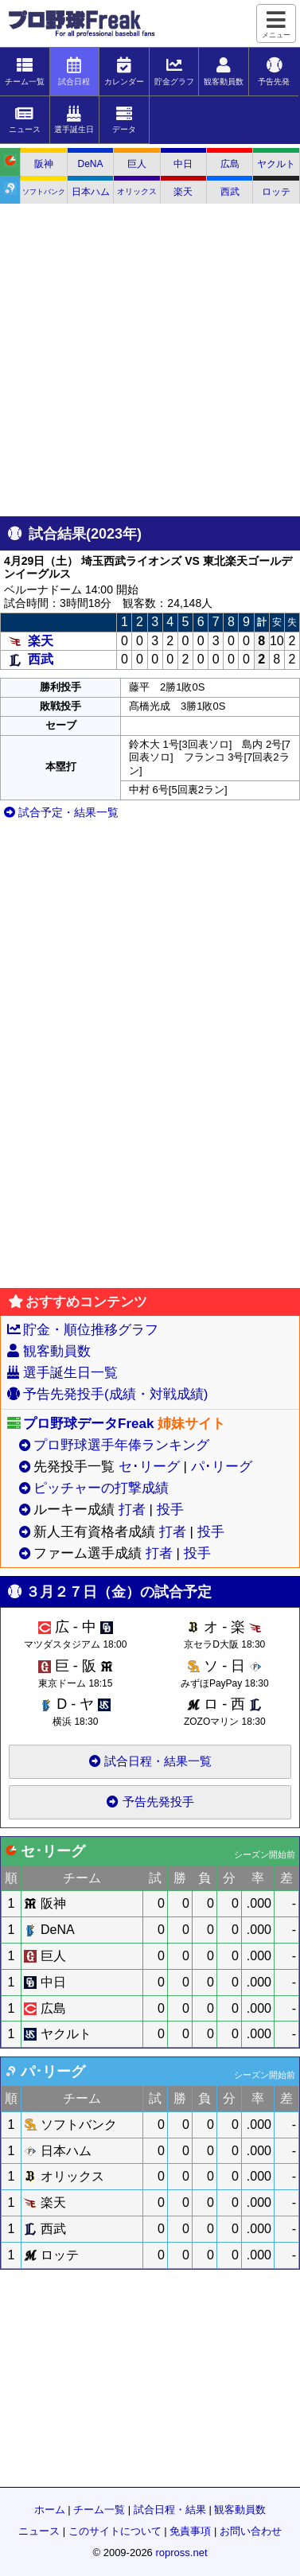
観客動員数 (57, 1351)
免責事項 (190, 2531)
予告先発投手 (150, 1801)
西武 (230, 191)
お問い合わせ (251, 2531)
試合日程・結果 (170, 2510)
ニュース (39, 2531)
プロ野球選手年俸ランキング (121, 1445)
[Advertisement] (149, 361)
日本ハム (91, 191)
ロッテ (276, 191)
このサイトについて (115, 2531)
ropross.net (181, 2552)
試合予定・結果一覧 (61, 812)
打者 (132, 1509)
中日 (183, 163)
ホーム (49, 2510)
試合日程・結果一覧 (150, 1761)
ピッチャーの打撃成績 (101, 1488)
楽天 (183, 191)
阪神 (43, 163)
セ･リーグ (149, 1466)
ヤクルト (276, 163)
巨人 (136, 163)
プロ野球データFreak (88, 1423)
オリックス (137, 191)
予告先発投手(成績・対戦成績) (115, 1394)
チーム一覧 (99, 2510)
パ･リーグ (221, 1466)
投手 (170, 1509)
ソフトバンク (43, 192)
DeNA (90, 163)
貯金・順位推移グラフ (90, 1329)
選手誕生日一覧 (70, 1372)
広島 (230, 163)
